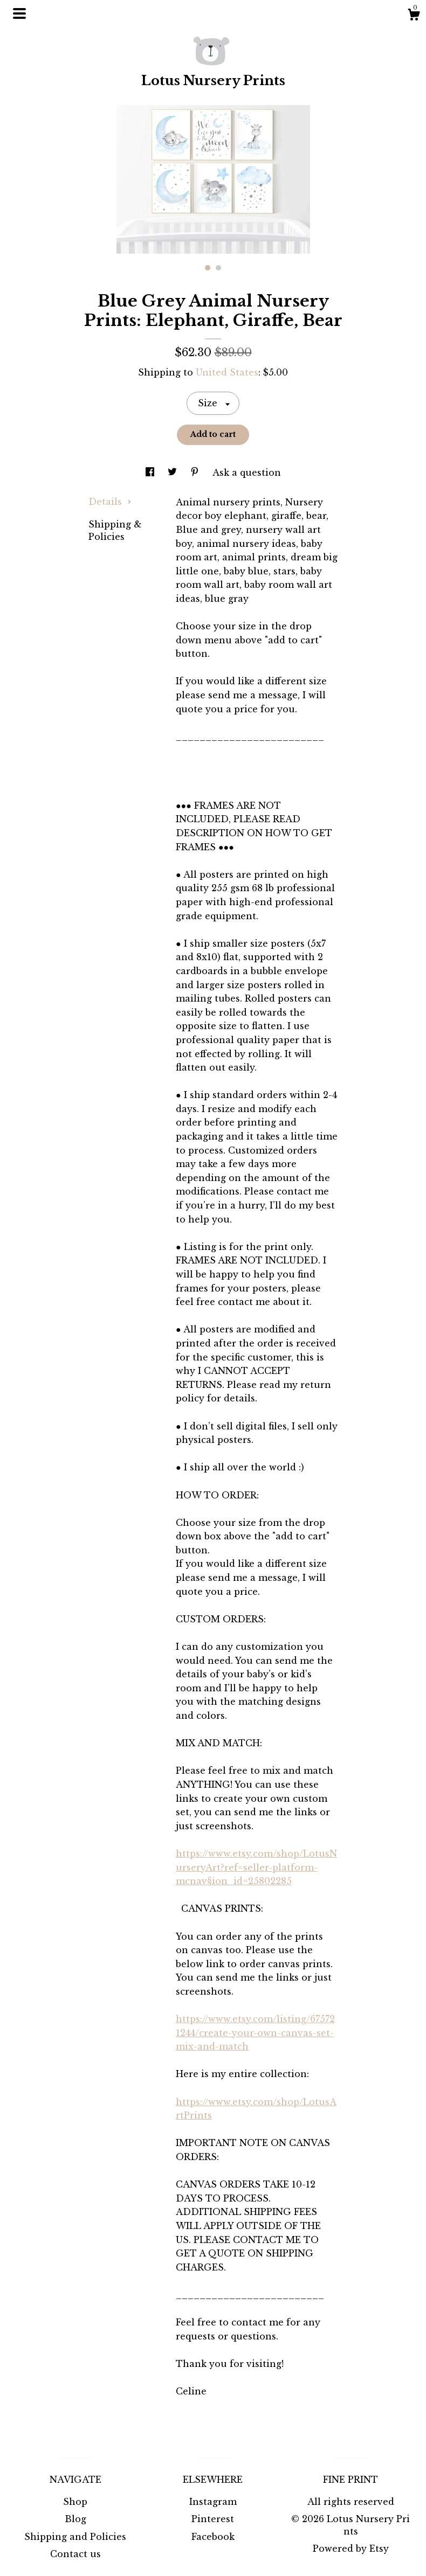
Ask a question (246, 472)
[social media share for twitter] (174, 472)
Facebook (213, 2536)
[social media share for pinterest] (196, 472)
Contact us (75, 2554)
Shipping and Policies (75, 2536)
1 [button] (207, 267)
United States (227, 372)
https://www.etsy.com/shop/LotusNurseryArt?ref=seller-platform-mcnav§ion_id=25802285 (256, 1867)
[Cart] (414, 16)
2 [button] (218, 267)
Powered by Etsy (351, 2548)
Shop (75, 2501)
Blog (75, 2518)
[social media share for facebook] (151, 472)
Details (110, 501)
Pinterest (212, 2518)
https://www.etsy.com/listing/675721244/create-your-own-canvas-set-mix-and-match (255, 2032)
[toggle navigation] (19, 13)
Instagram (213, 2501)
